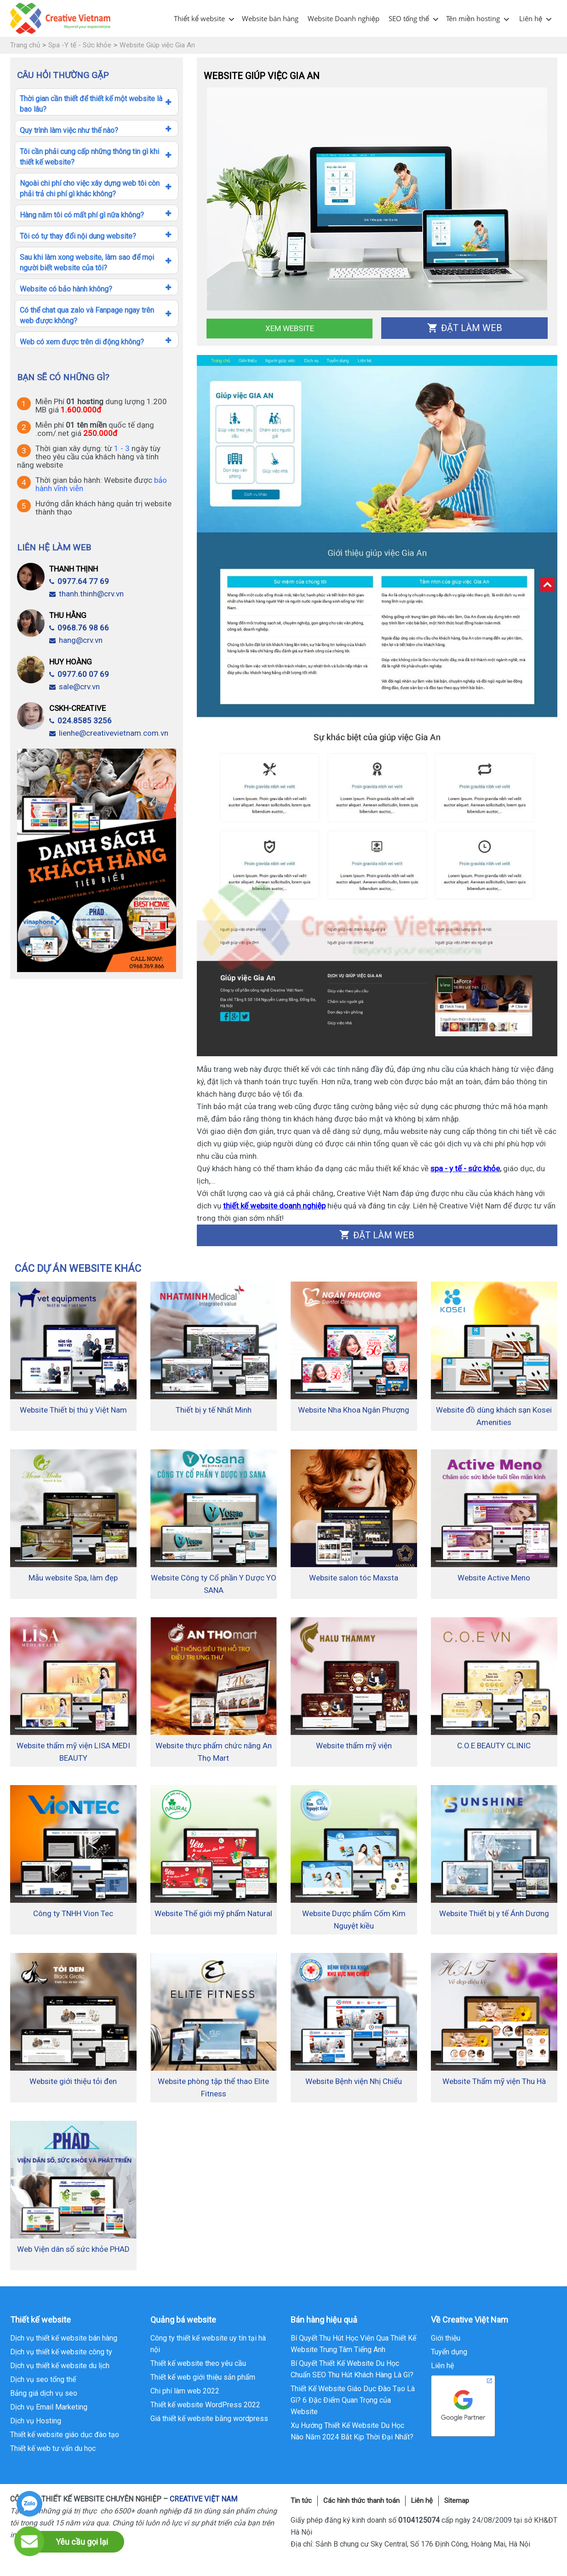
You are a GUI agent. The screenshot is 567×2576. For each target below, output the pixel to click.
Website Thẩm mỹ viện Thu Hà (494, 2081)
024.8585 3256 (80, 720)
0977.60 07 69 (79, 674)
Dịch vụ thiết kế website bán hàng (63, 2338)
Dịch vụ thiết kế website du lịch (59, 2365)
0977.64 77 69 (79, 581)
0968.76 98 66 (79, 627)
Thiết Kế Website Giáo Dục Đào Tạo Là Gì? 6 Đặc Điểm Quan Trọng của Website (353, 2400)
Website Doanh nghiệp (343, 18)
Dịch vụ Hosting (35, 2420)
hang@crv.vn (76, 640)
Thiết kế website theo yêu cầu (198, 2363)
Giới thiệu (445, 2338)
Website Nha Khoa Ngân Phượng (353, 1409)
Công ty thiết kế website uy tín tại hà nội (208, 2344)
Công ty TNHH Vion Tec (73, 1913)
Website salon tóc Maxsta (353, 1577)
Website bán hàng (270, 18)
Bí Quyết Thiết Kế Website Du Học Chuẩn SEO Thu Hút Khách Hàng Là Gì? (352, 2369)
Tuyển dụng (449, 2351)
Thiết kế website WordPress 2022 (205, 2404)
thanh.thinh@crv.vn (86, 593)
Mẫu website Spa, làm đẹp (73, 1577)
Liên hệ (530, 18)
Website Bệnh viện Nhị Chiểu (353, 2081)
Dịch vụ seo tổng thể (43, 2379)
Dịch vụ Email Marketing (48, 2407)
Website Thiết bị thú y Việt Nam (73, 1409)
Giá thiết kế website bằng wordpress (209, 2418)
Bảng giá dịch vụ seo (43, 2393)
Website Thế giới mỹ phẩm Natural (213, 1913)
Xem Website (289, 328)
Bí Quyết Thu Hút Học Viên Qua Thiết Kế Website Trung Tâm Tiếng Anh (353, 2344)
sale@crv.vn (74, 686)
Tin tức (301, 2500)
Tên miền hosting (473, 18)
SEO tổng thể (409, 18)
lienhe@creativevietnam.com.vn (108, 733)
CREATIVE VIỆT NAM (203, 2499)
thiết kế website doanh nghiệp (274, 1205)
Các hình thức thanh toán (361, 2500)
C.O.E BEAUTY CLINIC (494, 1745)
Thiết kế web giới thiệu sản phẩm (202, 2377)
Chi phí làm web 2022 (184, 2391)
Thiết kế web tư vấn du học (53, 2448)
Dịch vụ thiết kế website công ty (61, 2351)
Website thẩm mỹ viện (354, 1745)
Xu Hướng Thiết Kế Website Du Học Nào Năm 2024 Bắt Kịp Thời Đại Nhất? (352, 2431)
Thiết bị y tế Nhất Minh (214, 1409)
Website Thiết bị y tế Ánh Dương (494, 1913)
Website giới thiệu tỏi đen (73, 2081)
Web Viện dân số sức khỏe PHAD (73, 2249)
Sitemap (456, 2500)
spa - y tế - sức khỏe (465, 1168)
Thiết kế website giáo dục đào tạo (64, 2434)
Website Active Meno (494, 1577)
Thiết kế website (199, 18)
